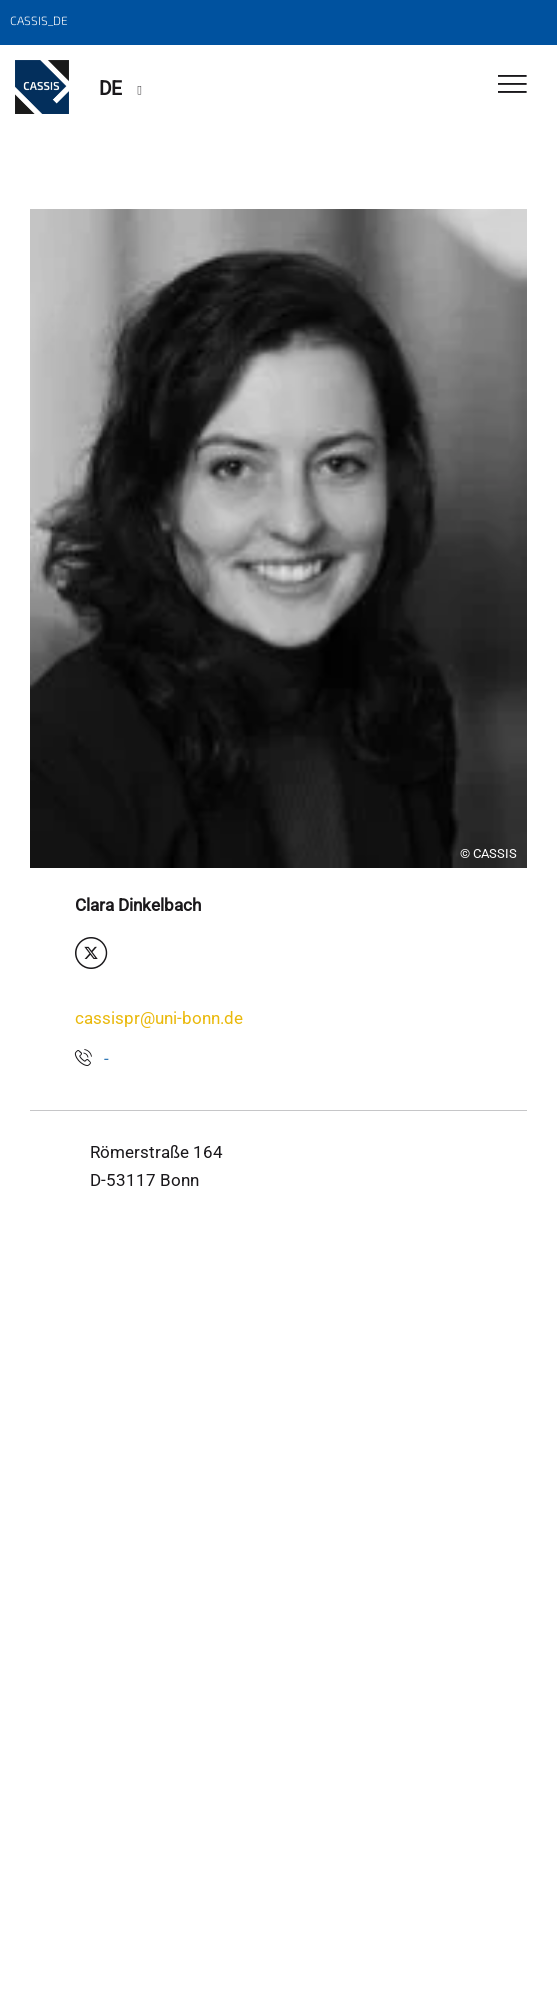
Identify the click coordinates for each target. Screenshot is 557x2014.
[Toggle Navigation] (512, 85)
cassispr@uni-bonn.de (159, 1018)
